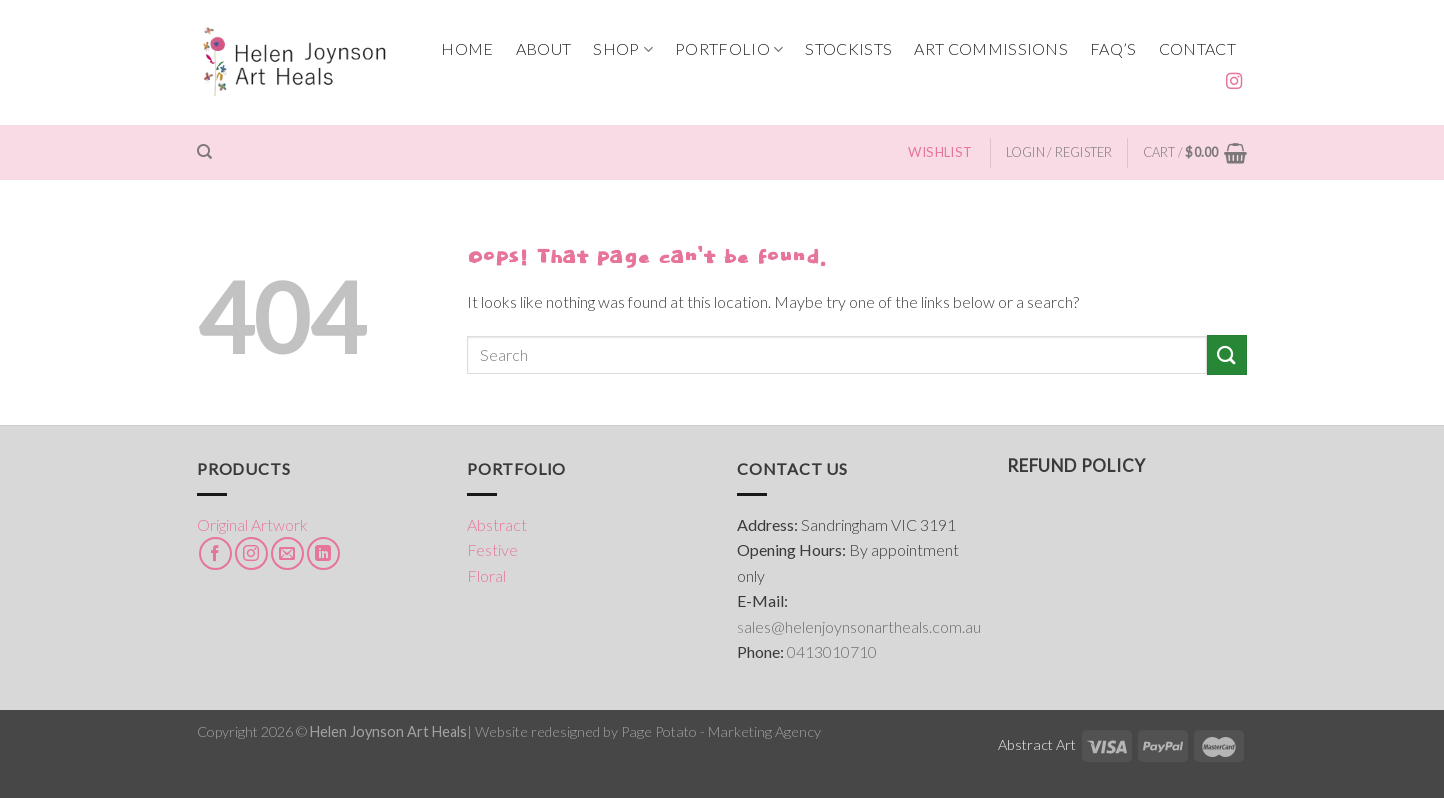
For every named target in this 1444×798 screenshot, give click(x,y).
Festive (492, 549)
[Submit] (1227, 354)
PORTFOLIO (729, 49)
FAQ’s (1113, 48)
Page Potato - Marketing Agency (721, 731)
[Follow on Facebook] (215, 553)
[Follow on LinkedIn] (323, 553)
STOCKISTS (848, 48)
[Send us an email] (287, 553)
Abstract (497, 524)
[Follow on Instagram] (1234, 82)
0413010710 (832, 651)
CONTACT (1197, 48)
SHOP (623, 49)
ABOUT (544, 48)
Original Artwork (252, 524)
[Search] (204, 152)
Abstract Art (1037, 744)
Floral (486, 575)
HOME (467, 48)
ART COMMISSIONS (991, 48)
